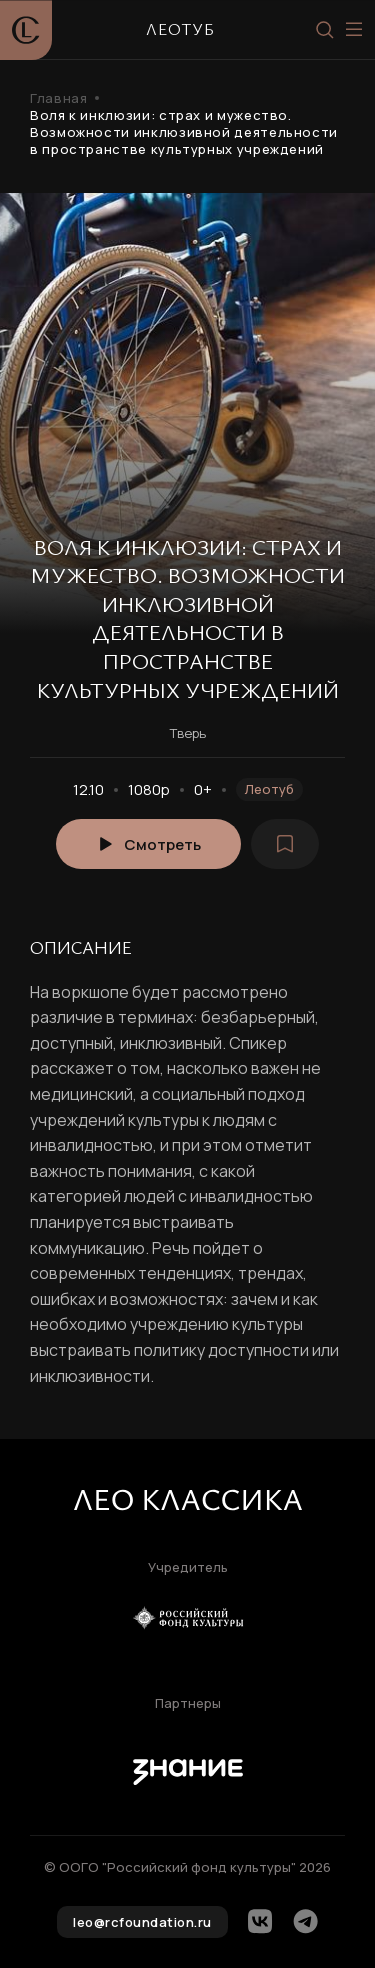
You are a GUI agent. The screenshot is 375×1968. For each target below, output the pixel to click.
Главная (58, 98)
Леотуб (269, 789)
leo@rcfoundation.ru (142, 1922)
